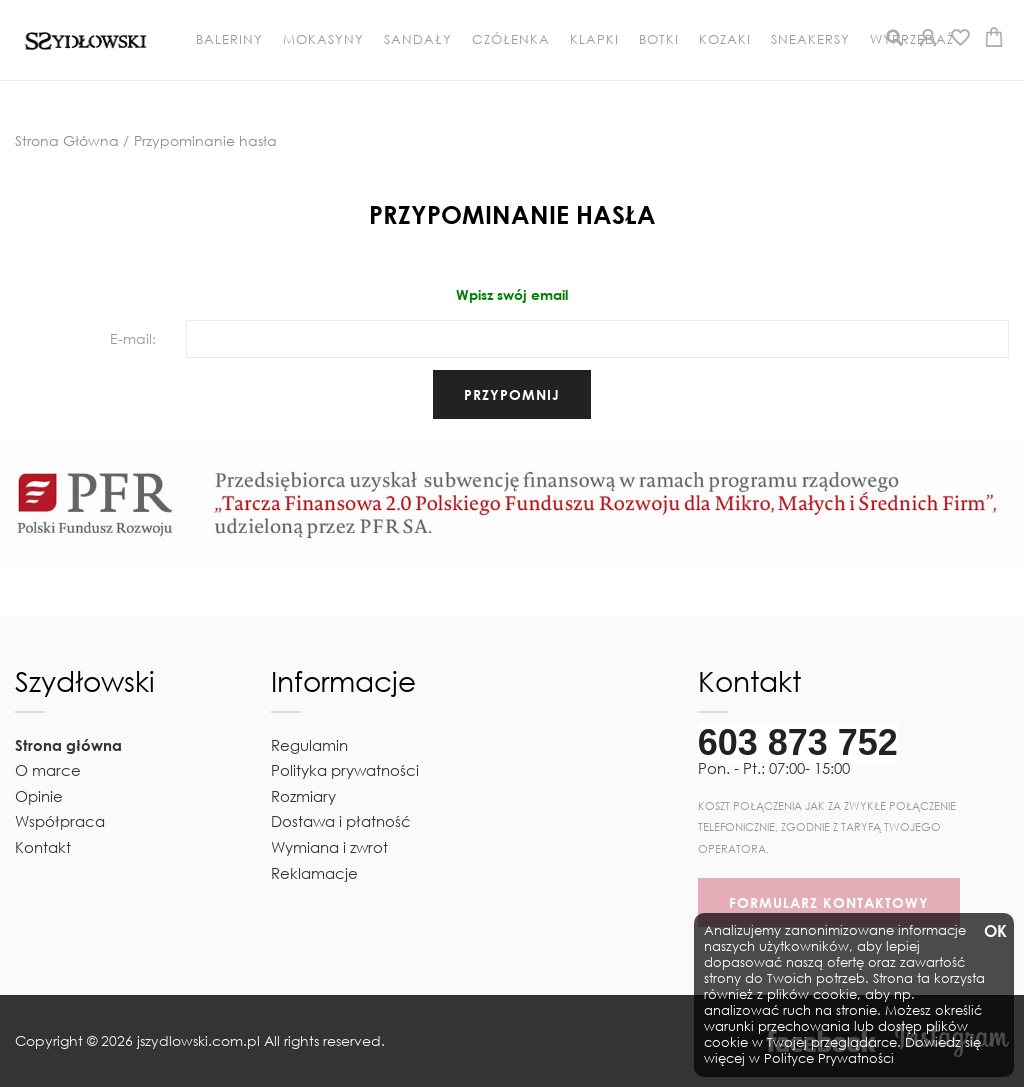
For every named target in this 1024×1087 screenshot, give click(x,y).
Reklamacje (314, 873)
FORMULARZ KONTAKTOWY (829, 902)
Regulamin (309, 745)
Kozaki (725, 39)
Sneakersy (810, 39)
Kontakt (43, 847)
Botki (659, 39)
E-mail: (133, 338)
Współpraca (60, 821)
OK (994, 931)
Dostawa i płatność (341, 821)
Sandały (418, 39)
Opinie (39, 796)
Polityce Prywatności (829, 1058)
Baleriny (229, 39)
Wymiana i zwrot (329, 847)
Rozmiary (303, 796)
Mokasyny (323, 39)
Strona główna (68, 745)
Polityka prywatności (345, 770)
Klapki (594, 39)
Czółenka (511, 39)
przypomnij (512, 394)
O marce (48, 770)
